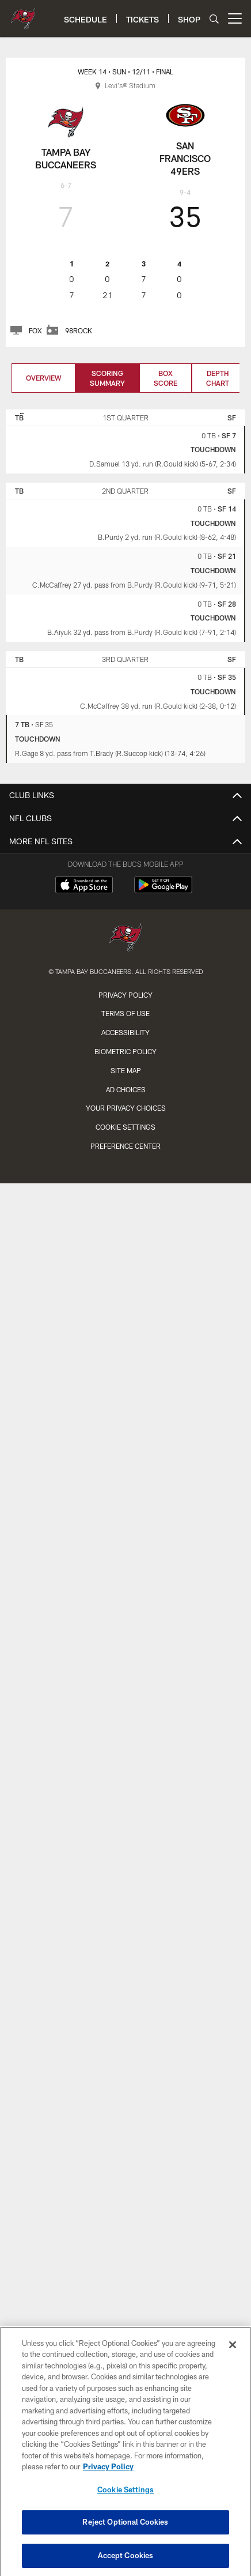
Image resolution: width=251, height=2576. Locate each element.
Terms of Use (125, 1013)
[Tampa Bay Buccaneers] (125, 938)
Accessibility (125, 1032)
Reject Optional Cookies (125, 2532)
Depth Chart (217, 378)
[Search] (214, 19)
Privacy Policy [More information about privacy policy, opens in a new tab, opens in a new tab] (108, 2476)
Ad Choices (126, 1089)
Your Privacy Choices (126, 1108)
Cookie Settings (125, 1127)
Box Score (165, 378)
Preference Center (125, 1146)
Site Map (126, 1070)
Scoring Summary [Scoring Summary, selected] (107, 378)
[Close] (232, 2355)
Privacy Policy (125, 995)
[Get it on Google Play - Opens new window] (163, 891)
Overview (43, 378)
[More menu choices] (235, 18)
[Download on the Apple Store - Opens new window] (84, 886)
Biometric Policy (125, 1051)
